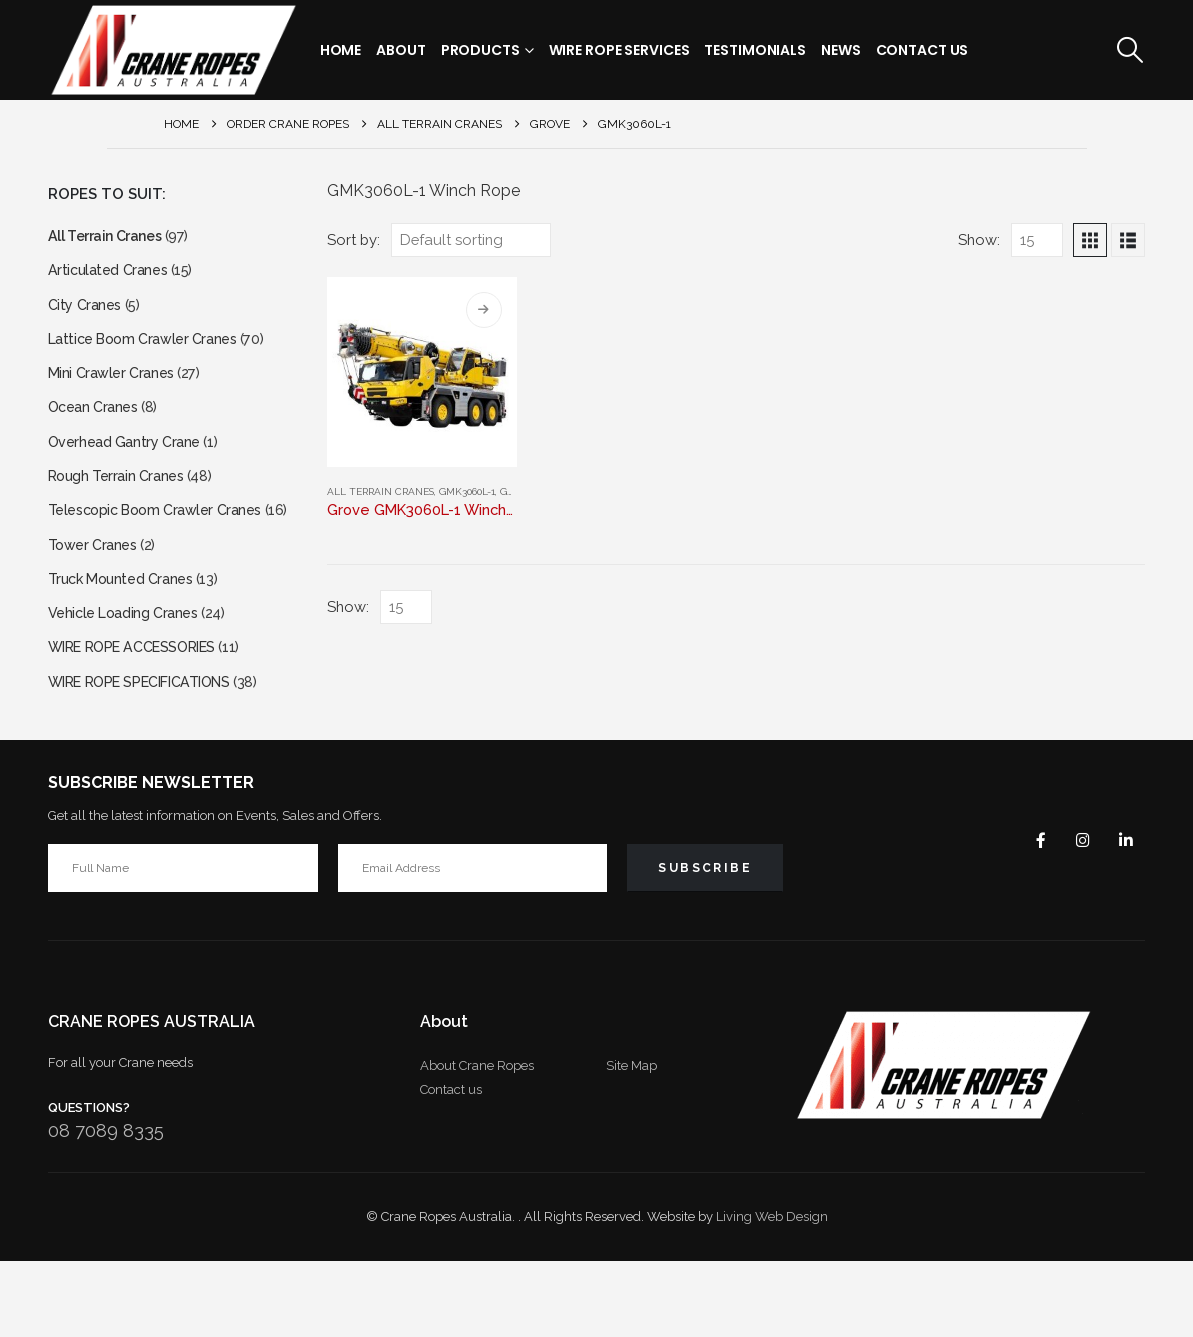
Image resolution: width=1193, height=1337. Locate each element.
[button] (1129, 50)
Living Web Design (772, 1292)
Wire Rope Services (619, 50)
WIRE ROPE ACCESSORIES (145, 717)
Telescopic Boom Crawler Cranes (165, 541)
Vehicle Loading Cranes (130, 679)
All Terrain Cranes (380, 491)
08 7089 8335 (106, 1206)
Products (480, 50)
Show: (979, 239)
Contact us (451, 1165)
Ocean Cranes (97, 427)
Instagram (1075, 916)
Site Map (631, 1141)
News (841, 50)
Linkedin (1123, 916)
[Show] (1037, 240)
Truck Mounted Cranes (127, 641)
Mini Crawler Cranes (116, 389)
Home (341, 50)
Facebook (1027, 916)
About (400, 50)
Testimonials (755, 50)
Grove (516, 491)
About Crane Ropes (477, 1141)
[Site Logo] (173, 50)
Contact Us (922, 50)
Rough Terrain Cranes (122, 503)
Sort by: (353, 239)
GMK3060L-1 (467, 491)
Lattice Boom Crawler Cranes (151, 351)
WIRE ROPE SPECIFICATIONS (154, 755)
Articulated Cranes (112, 275)
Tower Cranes (96, 603)
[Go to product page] (422, 372)
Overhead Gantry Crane (131, 465)
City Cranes (88, 313)
